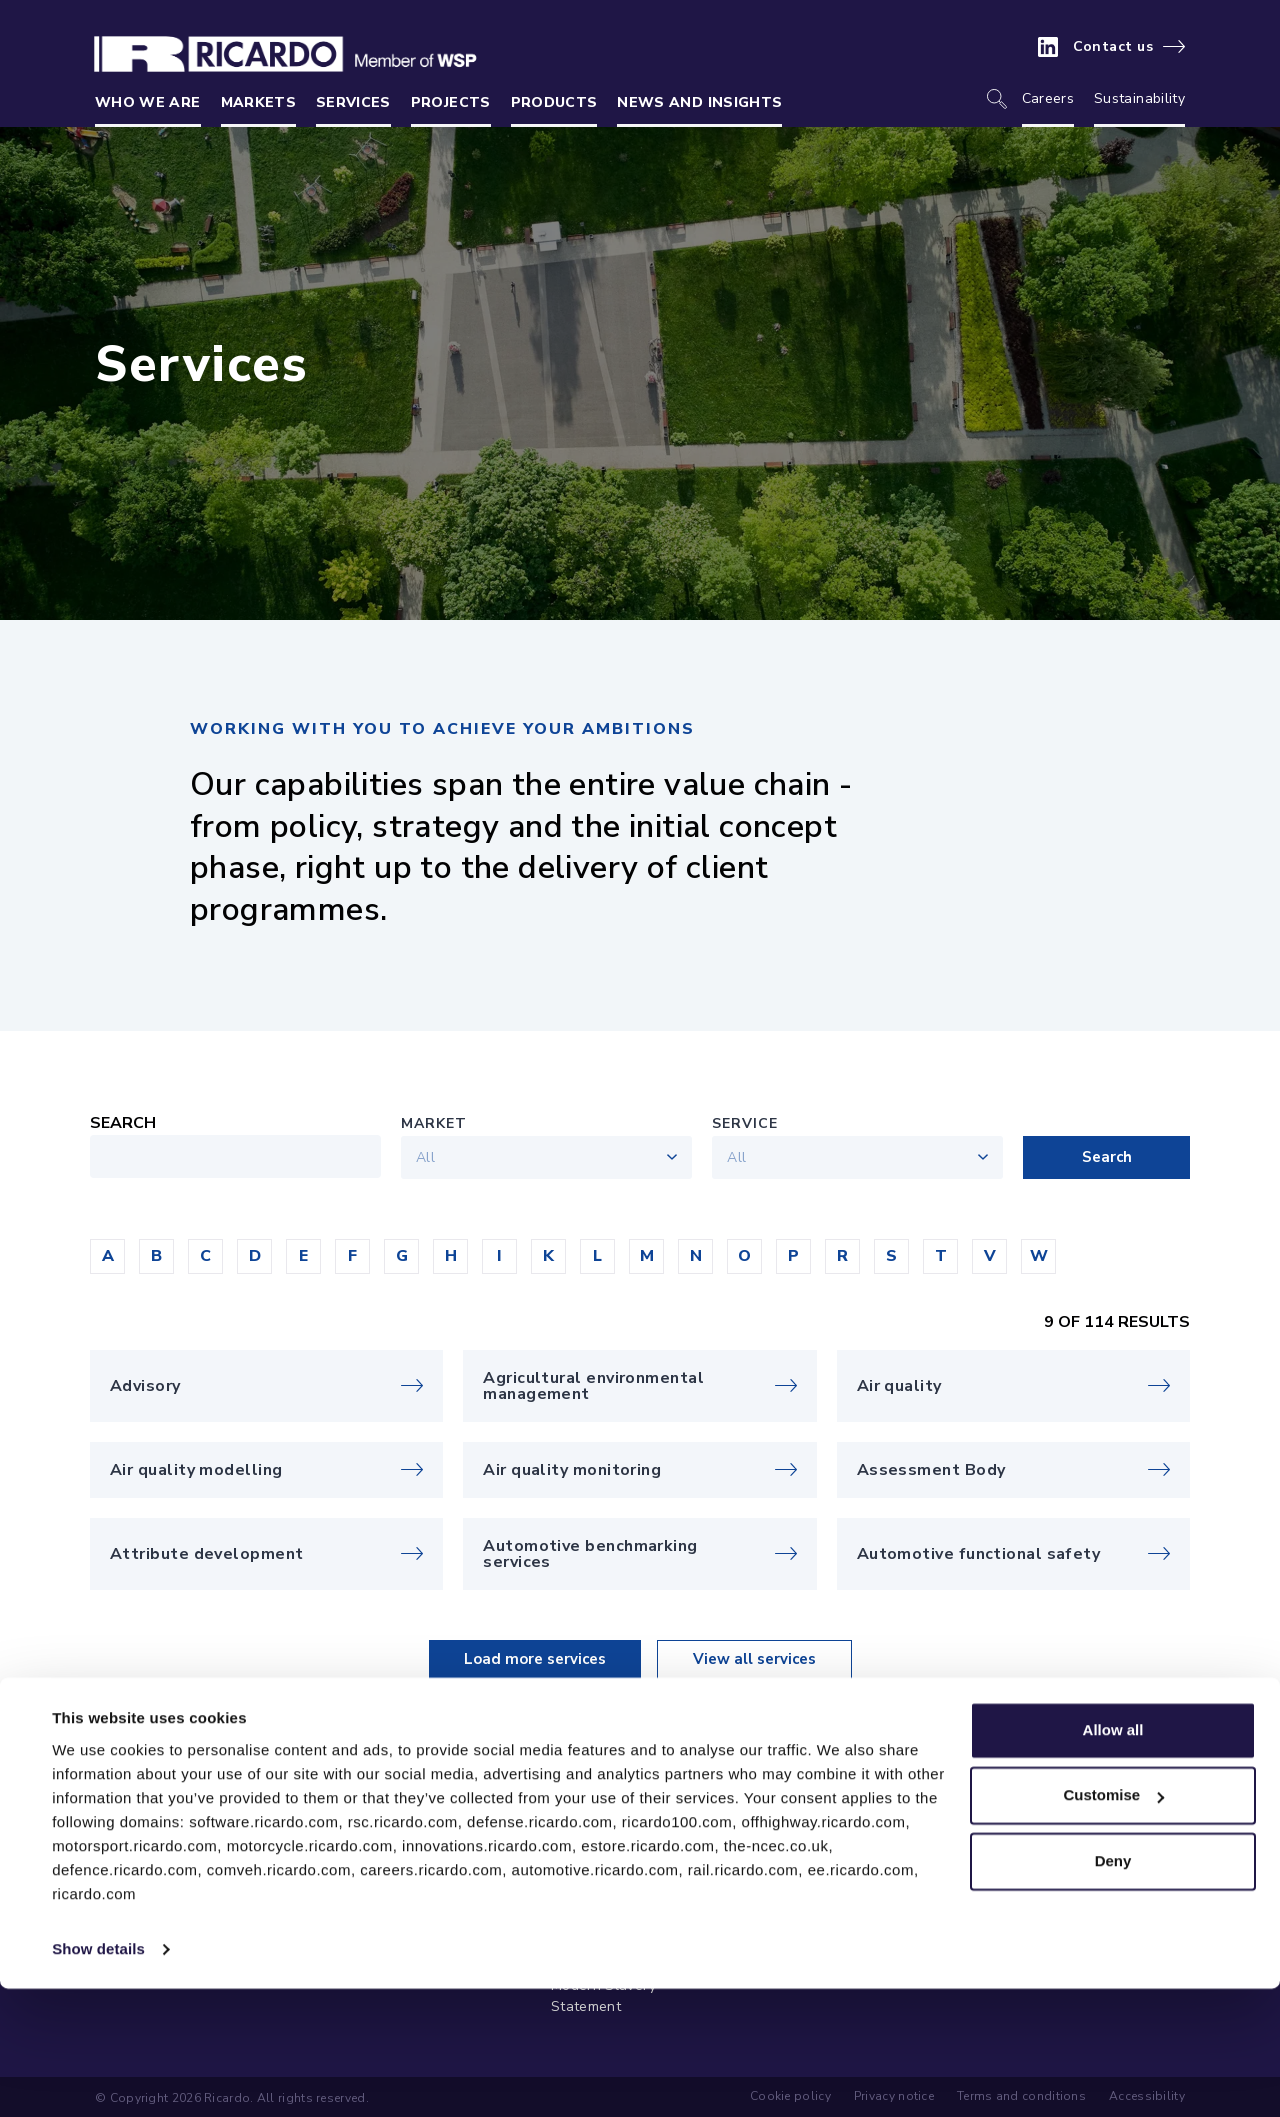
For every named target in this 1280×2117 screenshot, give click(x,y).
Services (353, 102)
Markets (258, 102)
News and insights (699, 102)
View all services (754, 1659)
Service (745, 1123)
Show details (98, 2077)
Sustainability (1139, 98)
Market (434, 1123)
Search (123, 1123)
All (425, 1157)
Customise (1113, 1923)
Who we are (148, 102)
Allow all (1113, 1858)
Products (554, 102)
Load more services (535, 1659)
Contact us (1113, 47)
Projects (451, 102)
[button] (107, 1256)
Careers (1048, 98)
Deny (1113, 1989)
